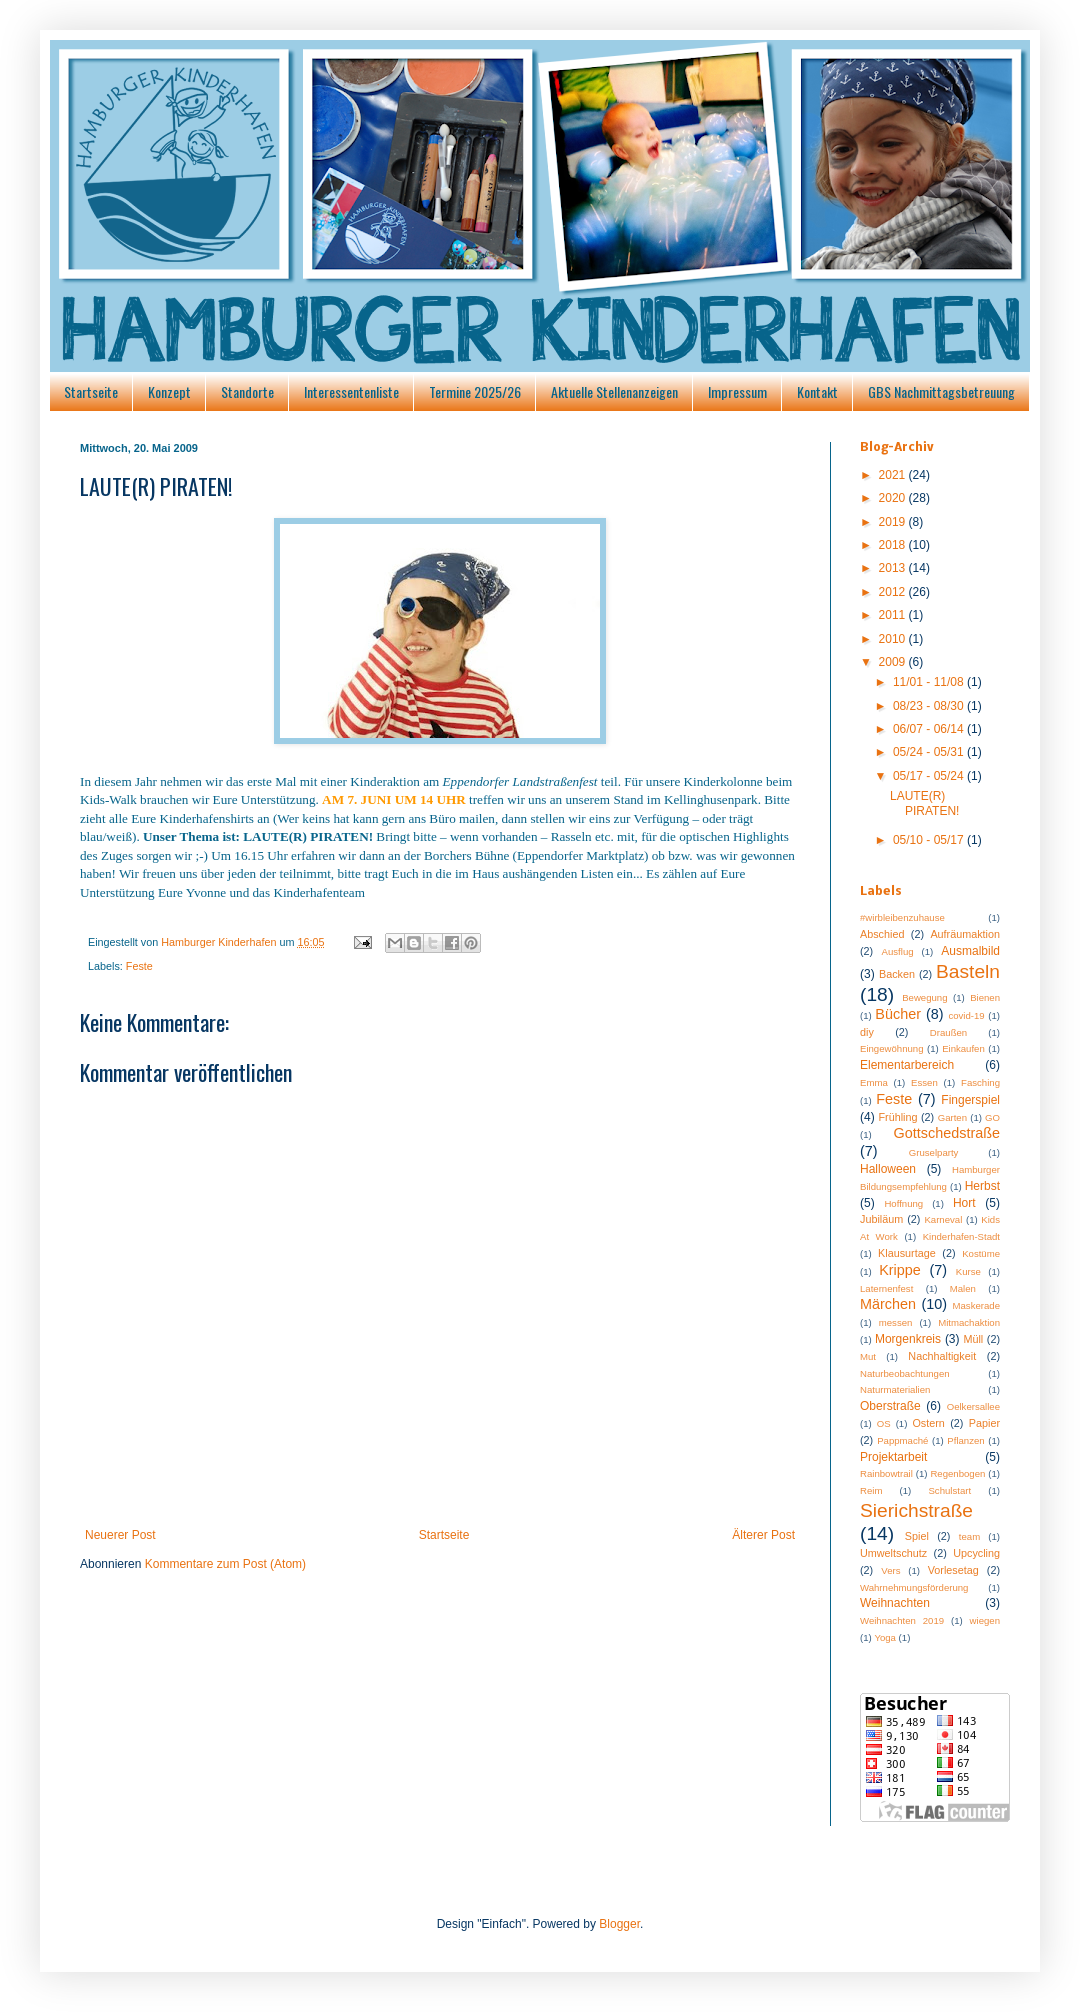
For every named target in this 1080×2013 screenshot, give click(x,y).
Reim (871, 1490)
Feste (139, 966)
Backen (897, 974)
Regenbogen (957, 1473)
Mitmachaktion (969, 1322)
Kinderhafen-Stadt (961, 1236)
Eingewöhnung (891, 1048)
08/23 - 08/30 (930, 706)
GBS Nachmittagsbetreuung (941, 391)
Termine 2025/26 (475, 391)
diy (867, 1032)
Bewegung (924, 997)
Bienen (985, 997)
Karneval (943, 1219)
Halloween (888, 1169)
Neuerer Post (120, 1535)
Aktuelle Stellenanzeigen (614, 391)
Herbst (982, 1186)
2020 (894, 498)
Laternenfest (886, 1288)
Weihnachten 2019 (902, 1620)
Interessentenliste (351, 391)
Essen (924, 1082)
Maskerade (976, 1305)
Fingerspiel (970, 1100)
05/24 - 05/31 (930, 752)
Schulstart (949, 1490)
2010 (894, 639)
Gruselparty (934, 1152)
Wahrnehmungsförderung (914, 1587)
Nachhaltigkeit (942, 1356)
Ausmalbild (970, 951)
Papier (984, 1423)
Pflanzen (965, 1440)
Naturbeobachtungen (905, 1373)
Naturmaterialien (895, 1389)
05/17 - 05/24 (930, 776)
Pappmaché (902, 1440)
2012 (894, 592)
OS (884, 1423)
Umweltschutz (893, 1553)
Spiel (917, 1536)
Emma (874, 1082)
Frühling (898, 1117)
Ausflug (898, 951)
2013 (894, 568)
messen (896, 1322)
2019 (894, 522)
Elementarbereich (907, 1065)
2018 (894, 545)
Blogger (619, 1924)
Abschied (882, 934)
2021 (894, 475)
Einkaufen (963, 1048)
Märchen (888, 1304)
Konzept (169, 391)
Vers (890, 1570)
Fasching (980, 1082)
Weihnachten (895, 1603)
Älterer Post (763, 1535)
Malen (963, 1288)
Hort (964, 1203)
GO (992, 1117)
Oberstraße (890, 1406)
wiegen (985, 1620)
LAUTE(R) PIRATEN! (924, 803)
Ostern (928, 1423)
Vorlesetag (953, 1570)
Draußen (948, 1032)
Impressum (737, 391)
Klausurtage (907, 1253)
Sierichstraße (916, 1510)
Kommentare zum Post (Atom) (225, 1564)
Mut (868, 1356)
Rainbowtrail (886, 1473)
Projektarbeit (893, 1457)
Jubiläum (881, 1219)
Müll (973, 1339)
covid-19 (966, 1015)
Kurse (968, 1271)
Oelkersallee (973, 1406)
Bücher (898, 1014)
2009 (894, 662)
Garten (952, 1117)
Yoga (885, 1637)
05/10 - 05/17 (930, 840)
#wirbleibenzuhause (902, 917)
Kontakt (817, 391)
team (969, 1536)
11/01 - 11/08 (930, 682)
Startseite (91, 391)
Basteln (968, 971)
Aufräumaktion (965, 934)
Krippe (900, 1270)
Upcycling (976, 1553)
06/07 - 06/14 (930, 729)
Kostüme (981, 1253)
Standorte (247, 391)
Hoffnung (903, 1203)
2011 (894, 615)
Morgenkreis (908, 1339)
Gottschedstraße (947, 1133)
